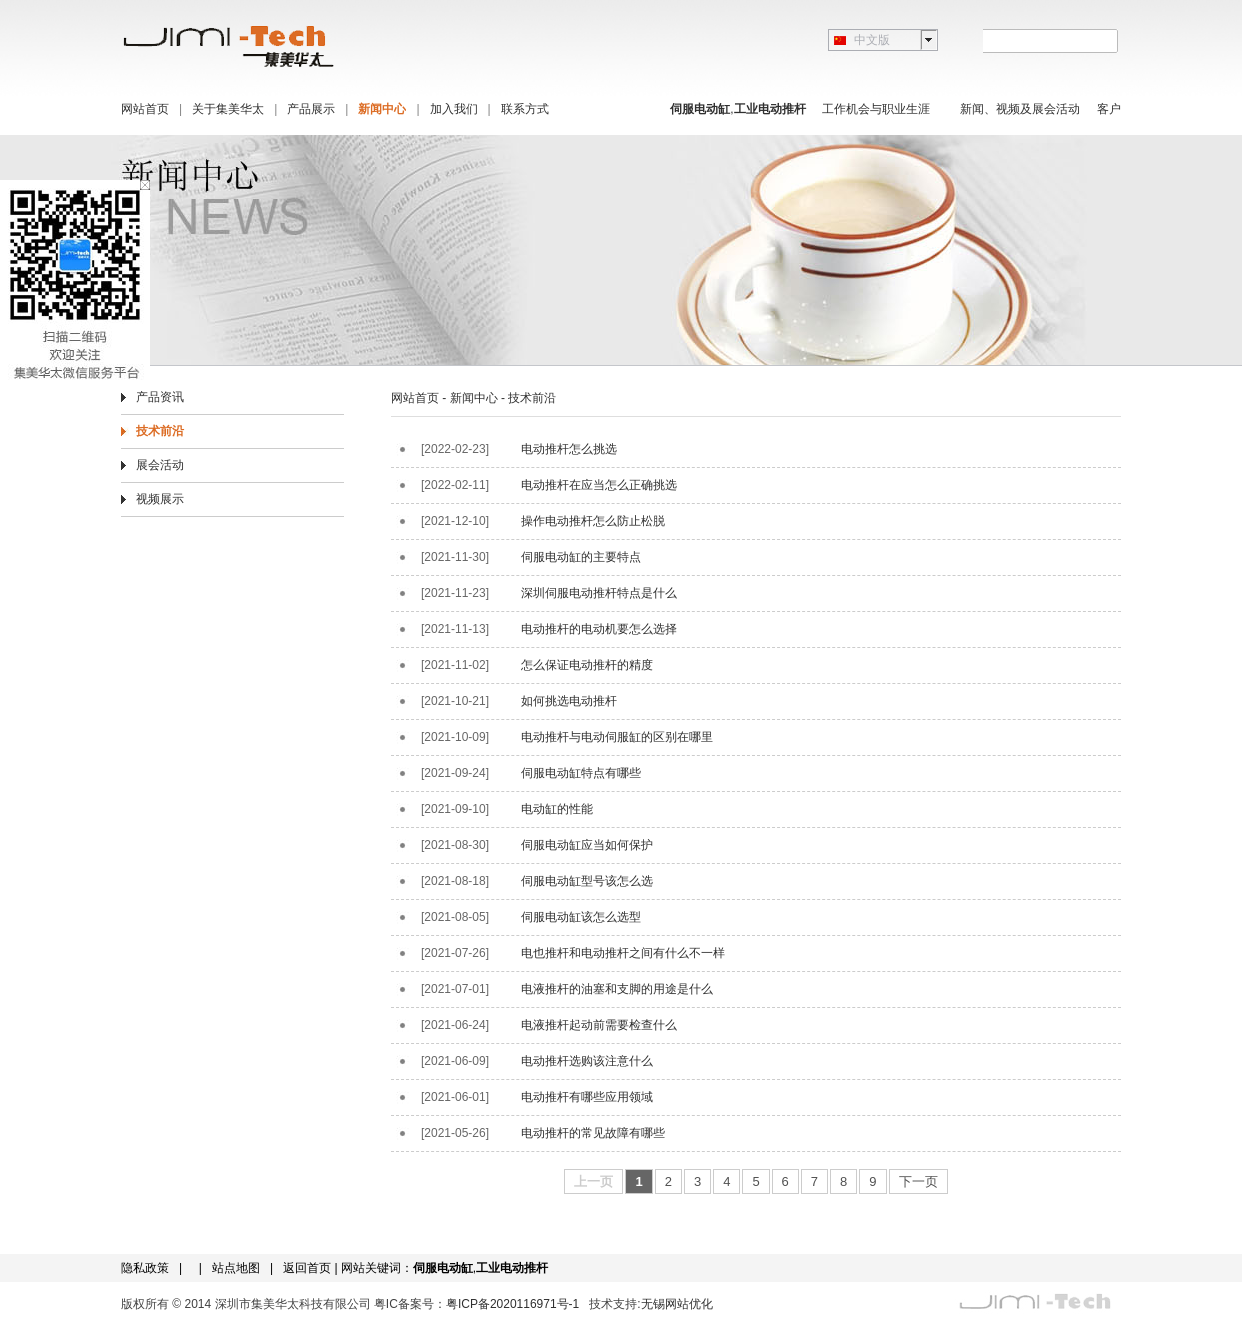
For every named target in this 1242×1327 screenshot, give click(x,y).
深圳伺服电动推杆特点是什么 (599, 593)
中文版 (872, 40)
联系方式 (525, 109)
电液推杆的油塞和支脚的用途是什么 (617, 989)
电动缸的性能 (557, 809)
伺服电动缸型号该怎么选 (587, 881)
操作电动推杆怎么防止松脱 (593, 521)
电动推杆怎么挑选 (569, 449)
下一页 (918, 1181)
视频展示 (160, 499)
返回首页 (307, 1268)
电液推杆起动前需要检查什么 (599, 1025)
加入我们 (454, 109)
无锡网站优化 (677, 1304)
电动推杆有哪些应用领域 (587, 1097)
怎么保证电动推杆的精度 (587, 665)
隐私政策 (145, 1268)
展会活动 (160, 465)
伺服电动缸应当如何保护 (587, 845)
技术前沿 (160, 431)
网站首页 (145, 109)
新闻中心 (382, 109)
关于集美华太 (228, 109)
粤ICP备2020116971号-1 (512, 1304)
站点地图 (236, 1268)
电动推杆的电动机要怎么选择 (599, 629)
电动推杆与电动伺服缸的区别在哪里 (617, 737)
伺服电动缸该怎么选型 (581, 917)
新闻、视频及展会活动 (1020, 109)
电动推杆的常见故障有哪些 (593, 1133)
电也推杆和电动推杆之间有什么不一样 (623, 953)
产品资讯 (160, 397)
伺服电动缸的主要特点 (581, 557)
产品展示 (311, 109)
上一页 (593, 1181)
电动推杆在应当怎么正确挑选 (599, 485)
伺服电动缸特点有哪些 (581, 773)
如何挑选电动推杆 (569, 701)
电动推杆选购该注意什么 (587, 1061)
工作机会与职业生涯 (876, 109)
